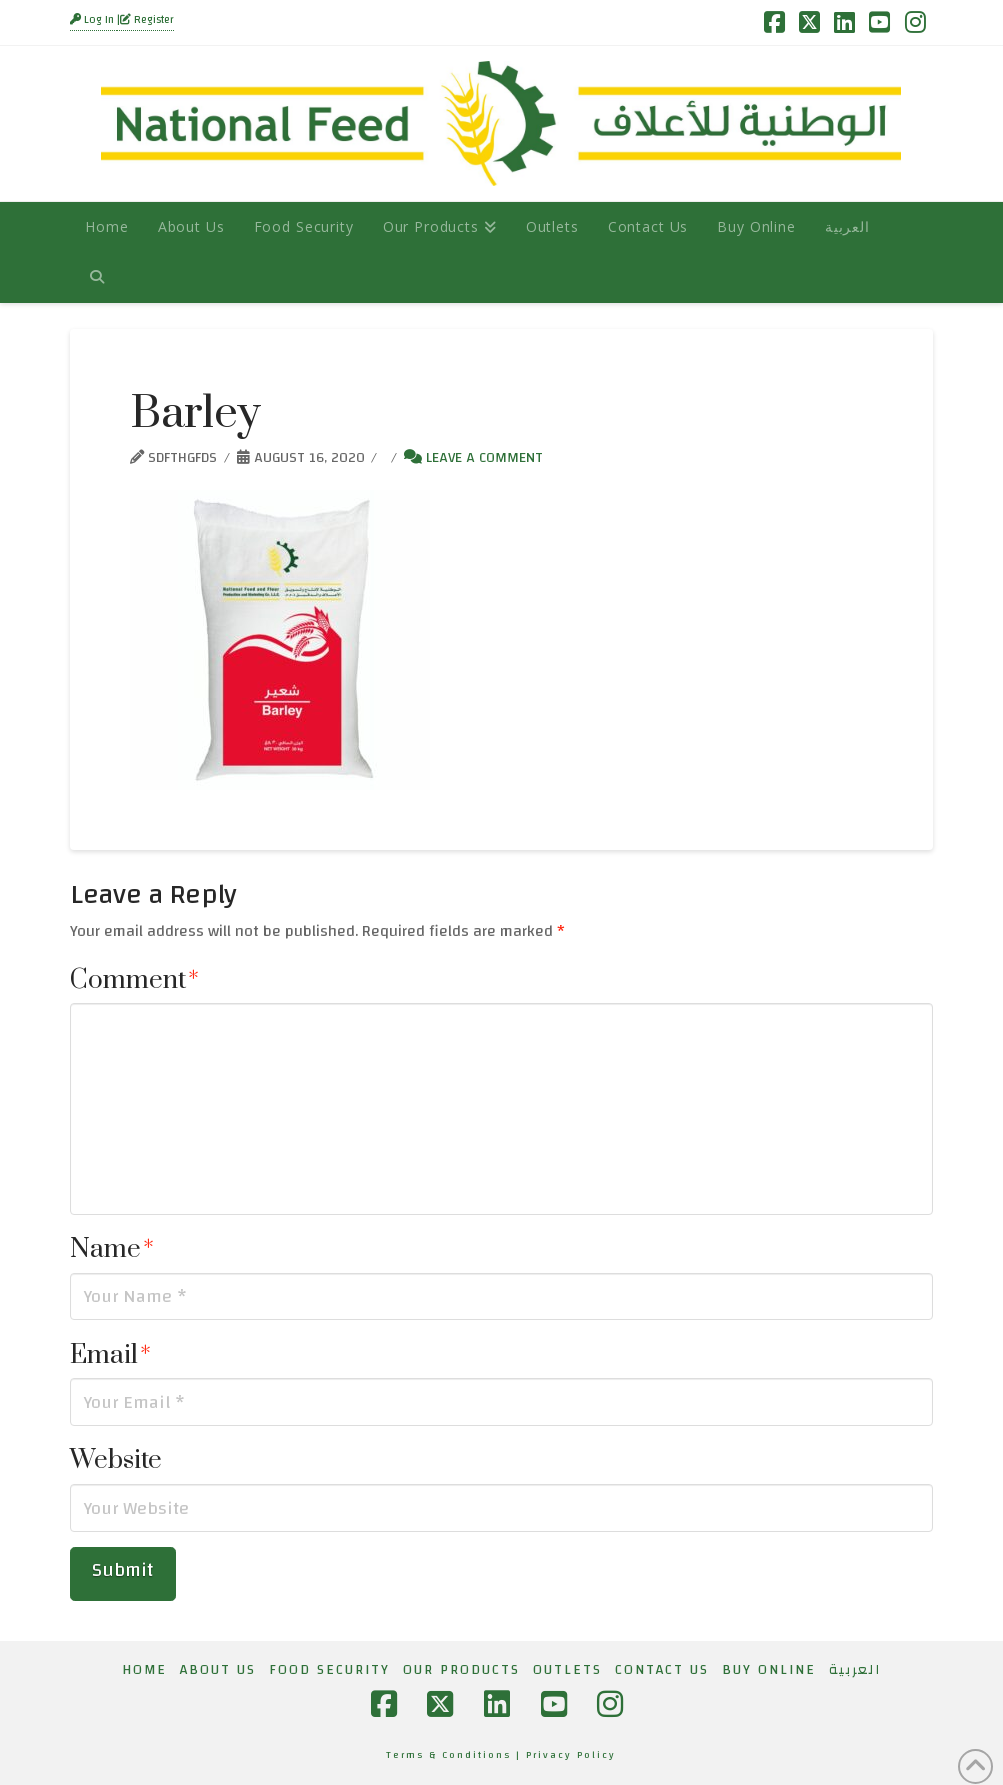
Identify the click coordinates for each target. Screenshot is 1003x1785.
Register (147, 20)
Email (110, 1355)
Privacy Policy (571, 1755)
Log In (93, 20)
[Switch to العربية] (847, 227)
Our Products (461, 1670)
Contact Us (662, 1670)
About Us (218, 1670)
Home (144, 1670)
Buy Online (769, 1670)
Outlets (567, 1670)
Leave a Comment (473, 457)
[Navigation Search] (96, 277)
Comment (134, 980)
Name (112, 1249)
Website (116, 1460)
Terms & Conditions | (456, 1755)
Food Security (329, 1670)
